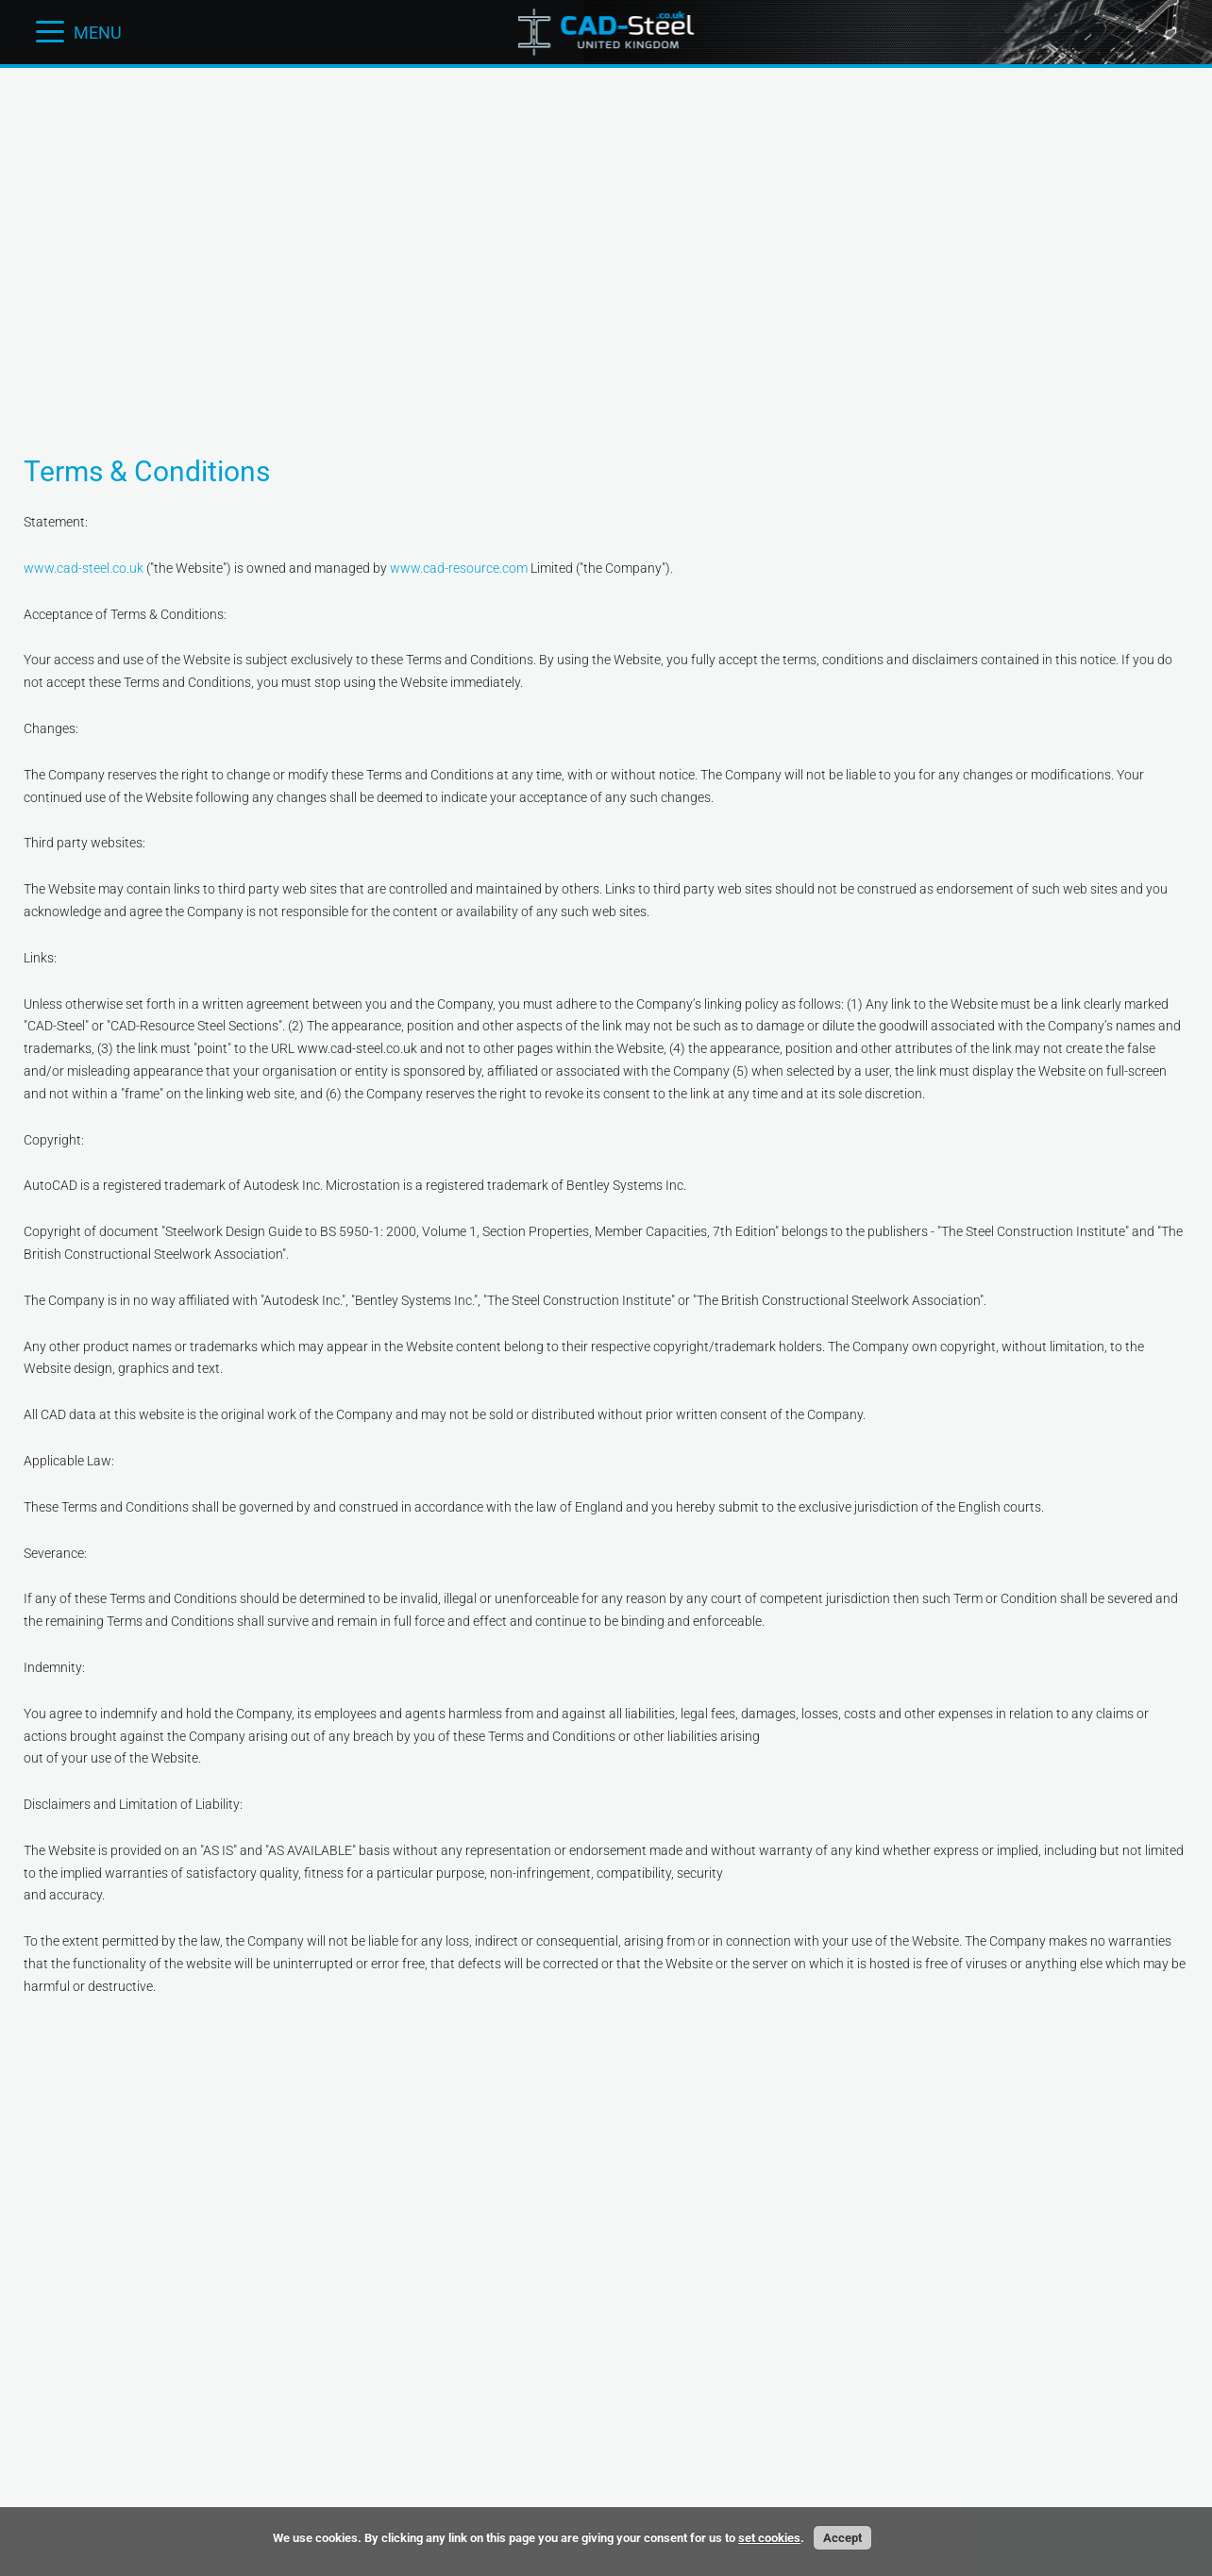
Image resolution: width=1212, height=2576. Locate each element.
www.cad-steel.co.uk (83, 568)
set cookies (769, 2538)
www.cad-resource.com (459, 568)
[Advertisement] (606, 127)
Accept (842, 2538)
